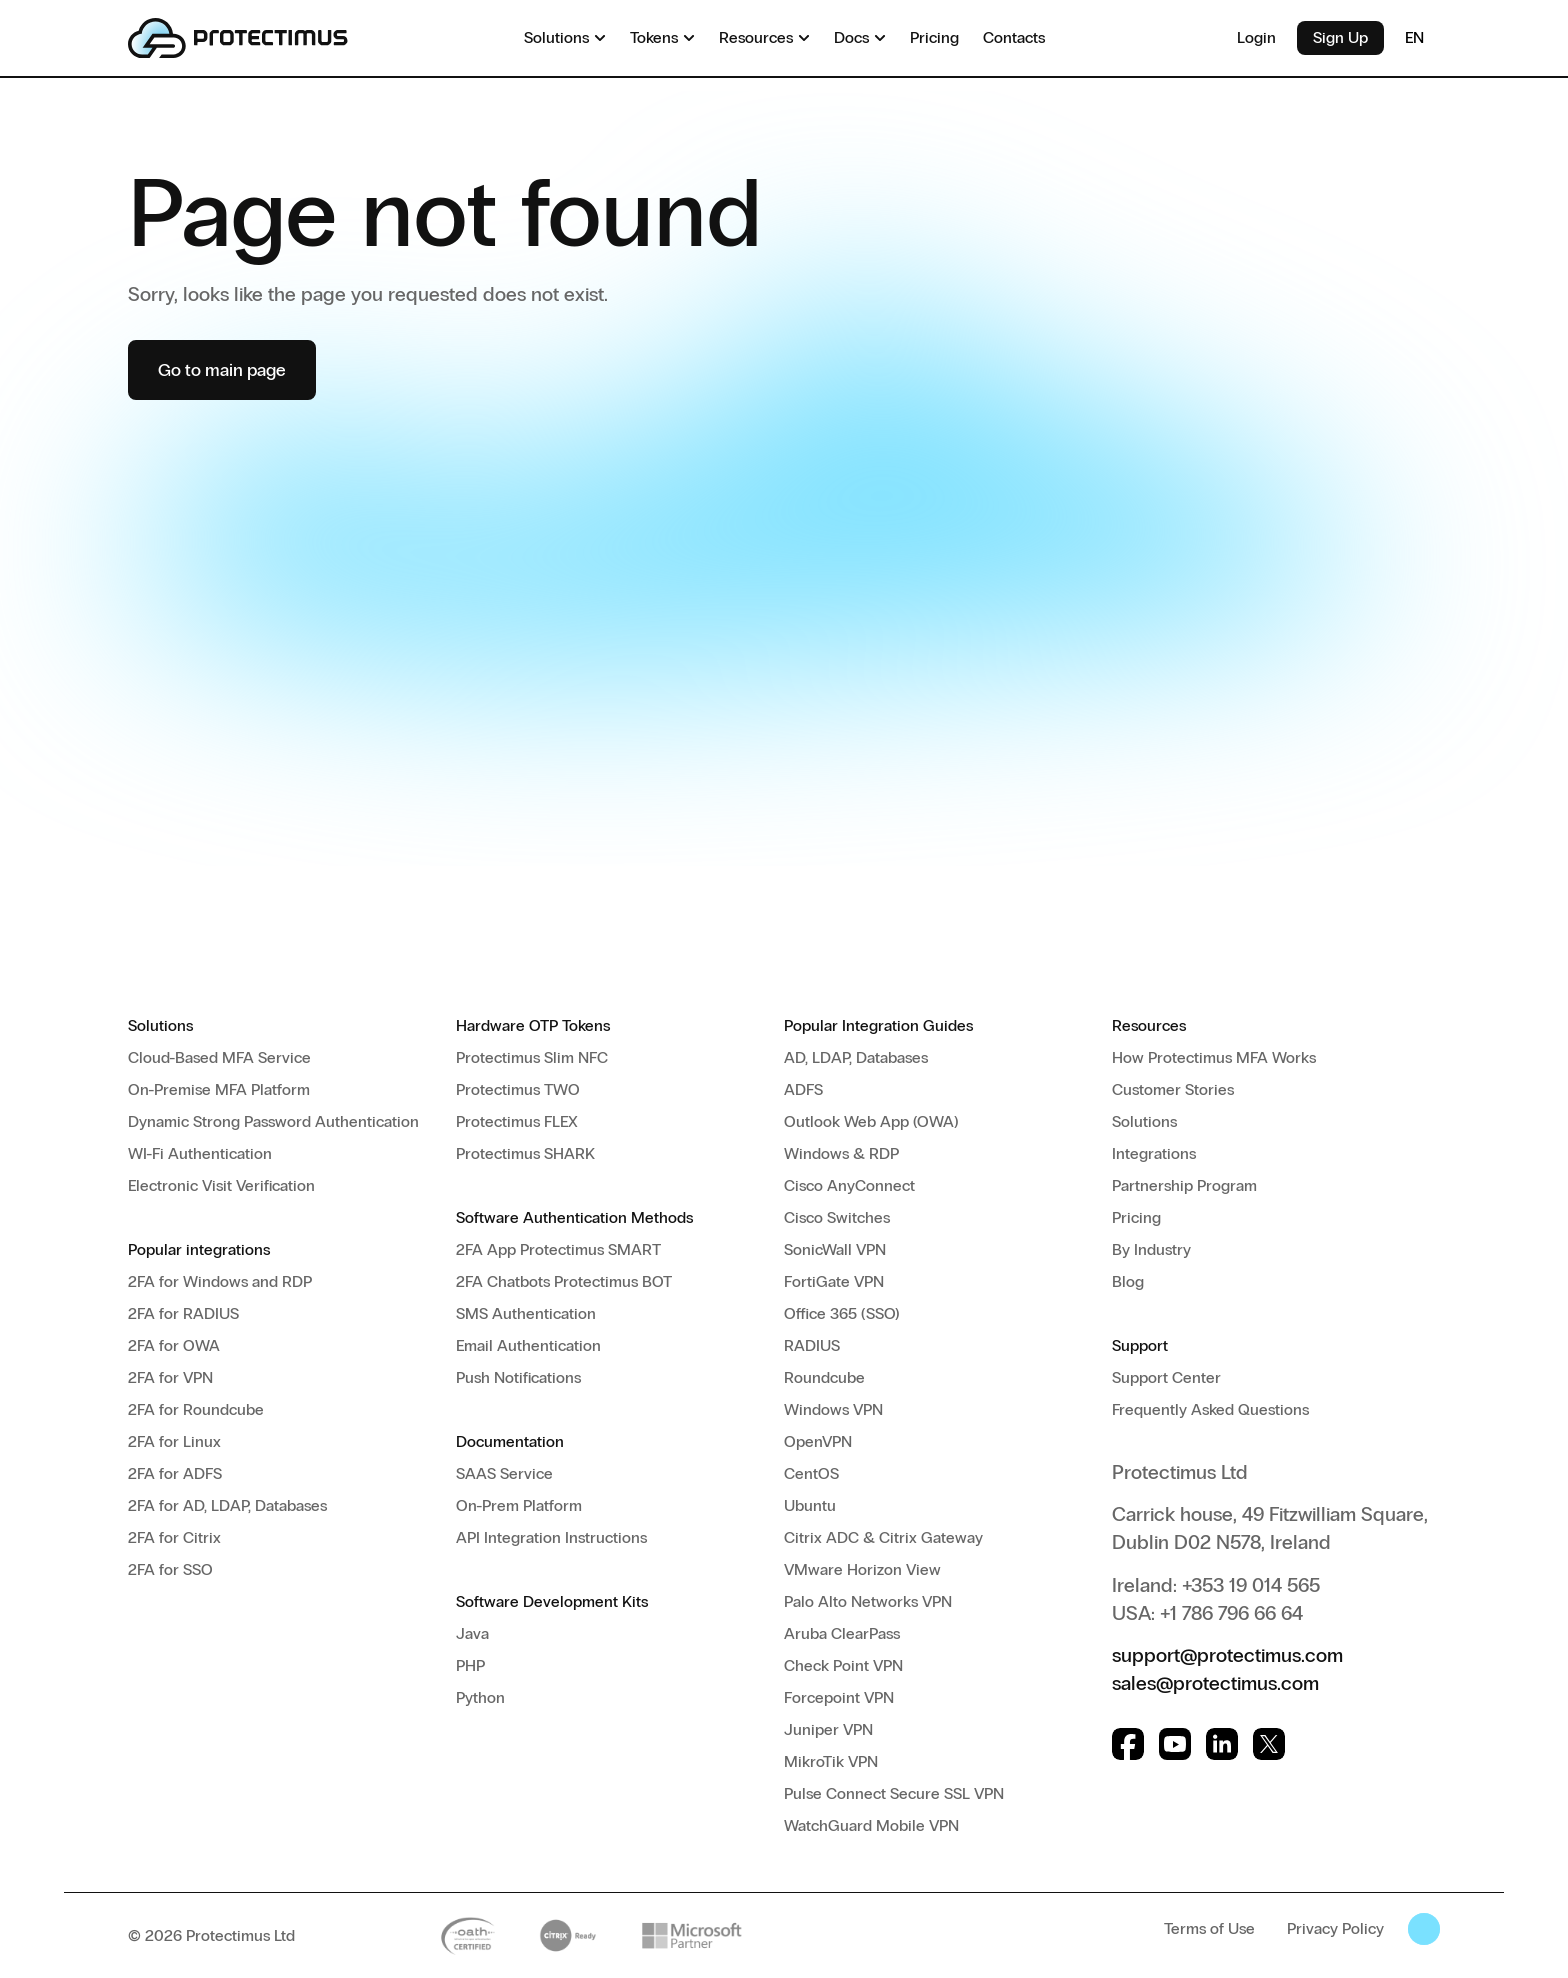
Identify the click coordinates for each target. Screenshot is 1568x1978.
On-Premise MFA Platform (219, 1089)
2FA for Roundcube (196, 1409)
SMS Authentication (526, 1313)
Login (1256, 37)
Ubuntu (810, 1505)
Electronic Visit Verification (221, 1185)
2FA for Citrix (174, 1537)
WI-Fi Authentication (200, 1153)
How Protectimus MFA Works (1214, 1057)
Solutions (160, 1025)
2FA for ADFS (175, 1473)
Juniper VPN (828, 1729)
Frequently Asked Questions (1210, 1409)
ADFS (803, 1089)
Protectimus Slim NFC (532, 1057)
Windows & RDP (841, 1153)
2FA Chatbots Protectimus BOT (564, 1281)
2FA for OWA (174, 1345)
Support (1140, 1345)
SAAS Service (504, 1473)
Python (480, 1697)
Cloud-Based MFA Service (219, 1057)
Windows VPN (833, 1409)
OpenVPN (818, 1441)
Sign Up (1340, 37)
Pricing (1136, 1217)
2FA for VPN (170, 1377)
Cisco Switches (837, 1217)
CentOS (811, 1473)
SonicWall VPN (835, 1249)
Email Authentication (528, 1345)
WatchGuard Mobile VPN (871, 1825)
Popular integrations (199, 1249)
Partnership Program (1184, 1185)
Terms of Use (1209, 1928)
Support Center (1166, 1377)
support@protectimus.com (1227, 1655)
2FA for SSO (170, 1569)
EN (1422, 37)
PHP (470, 1665)
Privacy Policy (1335, 1928)
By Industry (1151, 1249)
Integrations (1154, 1153)
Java (472, 1633)
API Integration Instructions (551, 1537)
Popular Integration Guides (878, 1025)
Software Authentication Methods (574, 1217)
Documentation (510, 1441)
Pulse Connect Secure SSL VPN (894, 1793)
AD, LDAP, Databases (856, 1057)
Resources (1149, 1025)
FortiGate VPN (834, 1281)
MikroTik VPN (831, 1761)
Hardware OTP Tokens (533, 1025)
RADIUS (812, 1345)
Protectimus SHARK (525, 1153)
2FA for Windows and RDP (220, 1281)
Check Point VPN (843, 1665)
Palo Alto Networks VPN (868, 1601)
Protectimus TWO (518, 1089)
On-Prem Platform (519, 1505)
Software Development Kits (552, 1601)
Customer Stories (1173, 1089)
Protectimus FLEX (517, 1121)
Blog (1128, 1281)
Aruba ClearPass (842, 1633)
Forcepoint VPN (839, 1697)
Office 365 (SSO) (842, 1313)
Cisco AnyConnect (849, 1185)
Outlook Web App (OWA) (871, 1121)
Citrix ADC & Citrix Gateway (883, 1537)
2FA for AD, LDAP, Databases (227, 1505)
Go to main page (222, 370)
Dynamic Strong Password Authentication (273, 1121)
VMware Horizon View (862, 1569)
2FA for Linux (174, 1441)
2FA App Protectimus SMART (558, 1249)
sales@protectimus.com (1215, 1683)
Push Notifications (518, 1377)
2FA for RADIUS (183, 1313)
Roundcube (824, 1377)
